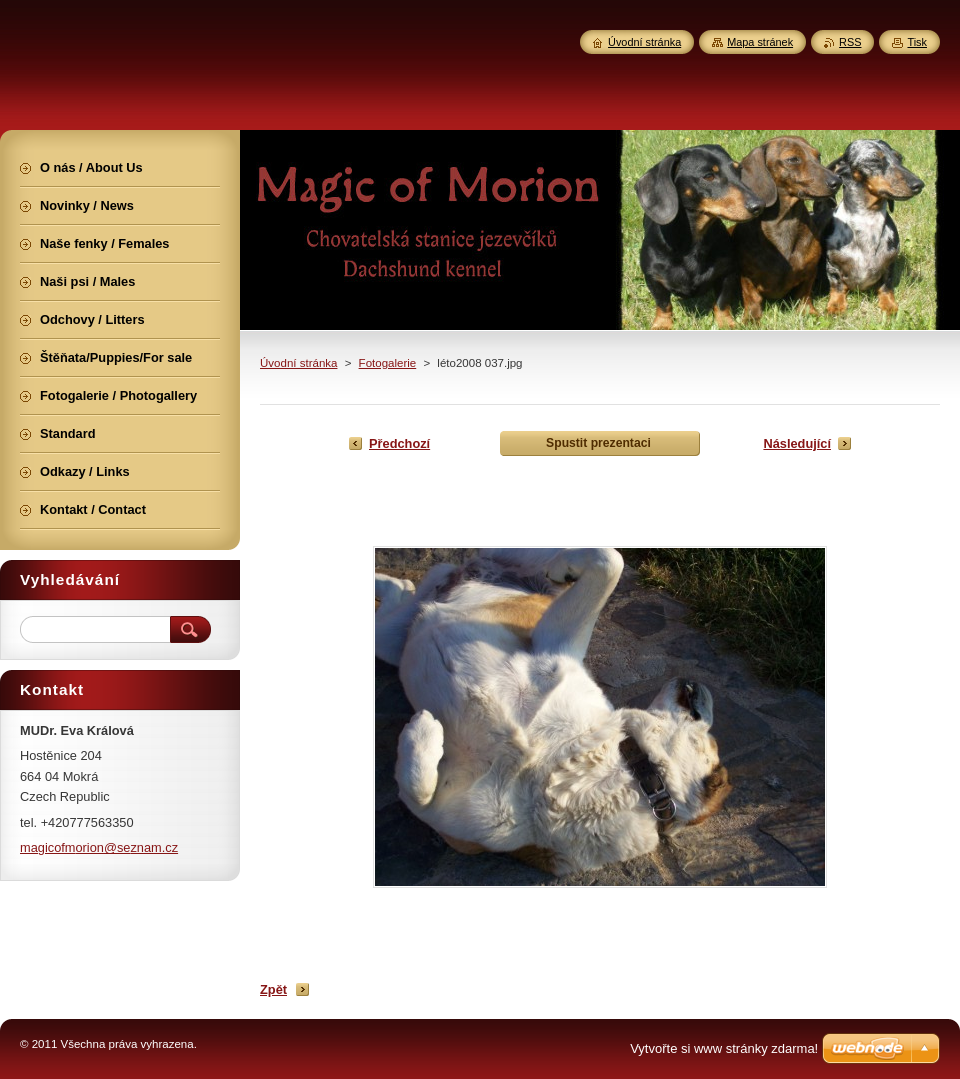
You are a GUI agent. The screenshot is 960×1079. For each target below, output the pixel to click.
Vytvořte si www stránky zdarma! (724, 1048)
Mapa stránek (760, 42)
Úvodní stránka (298, 363)
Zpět (273, 989)
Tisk (917, 42)
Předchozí (399, 443)
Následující (797, 443)
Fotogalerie (388, 363)
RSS (850, 42)
